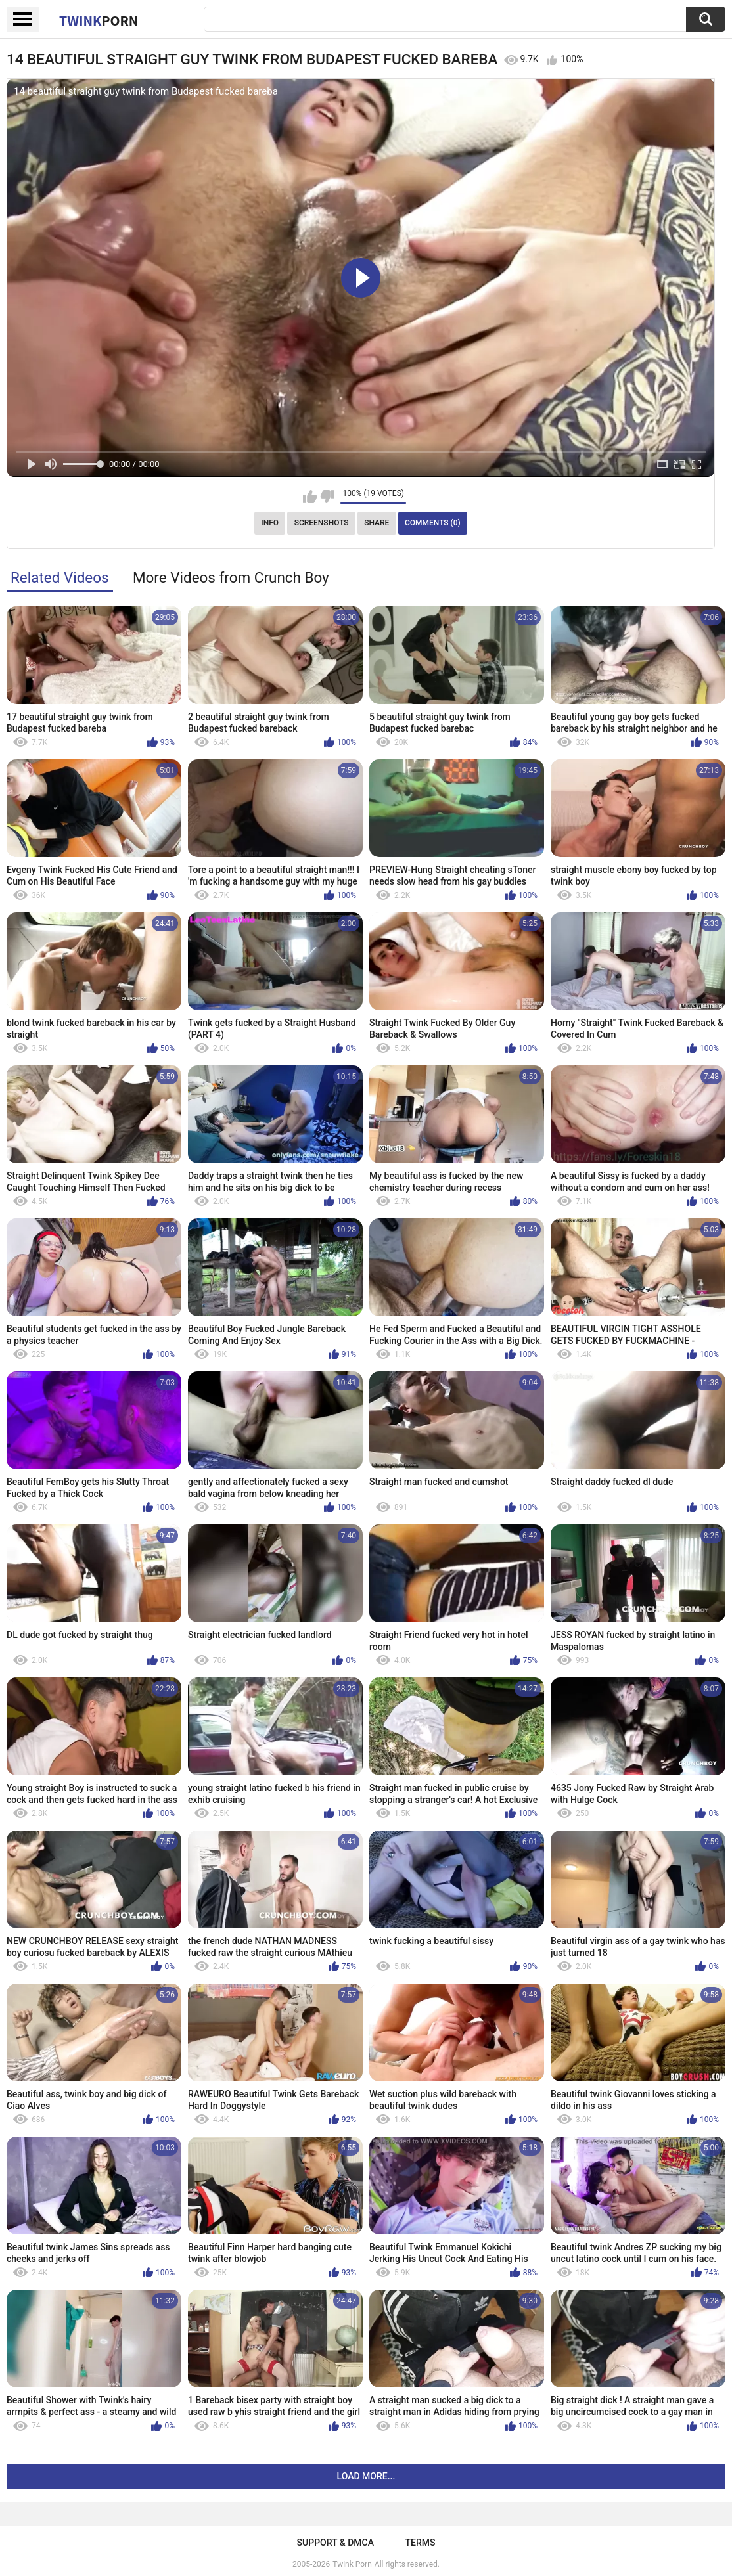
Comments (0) (433, 522)
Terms (420, 2542)
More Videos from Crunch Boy (231, 577)
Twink (98, 20)
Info (270, 522)
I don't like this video (327, 496)
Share (376, 522)
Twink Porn (351, 2564)
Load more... (366, 2476)
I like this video (310, 496)
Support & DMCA (335, 2542)
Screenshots (321, 522)
